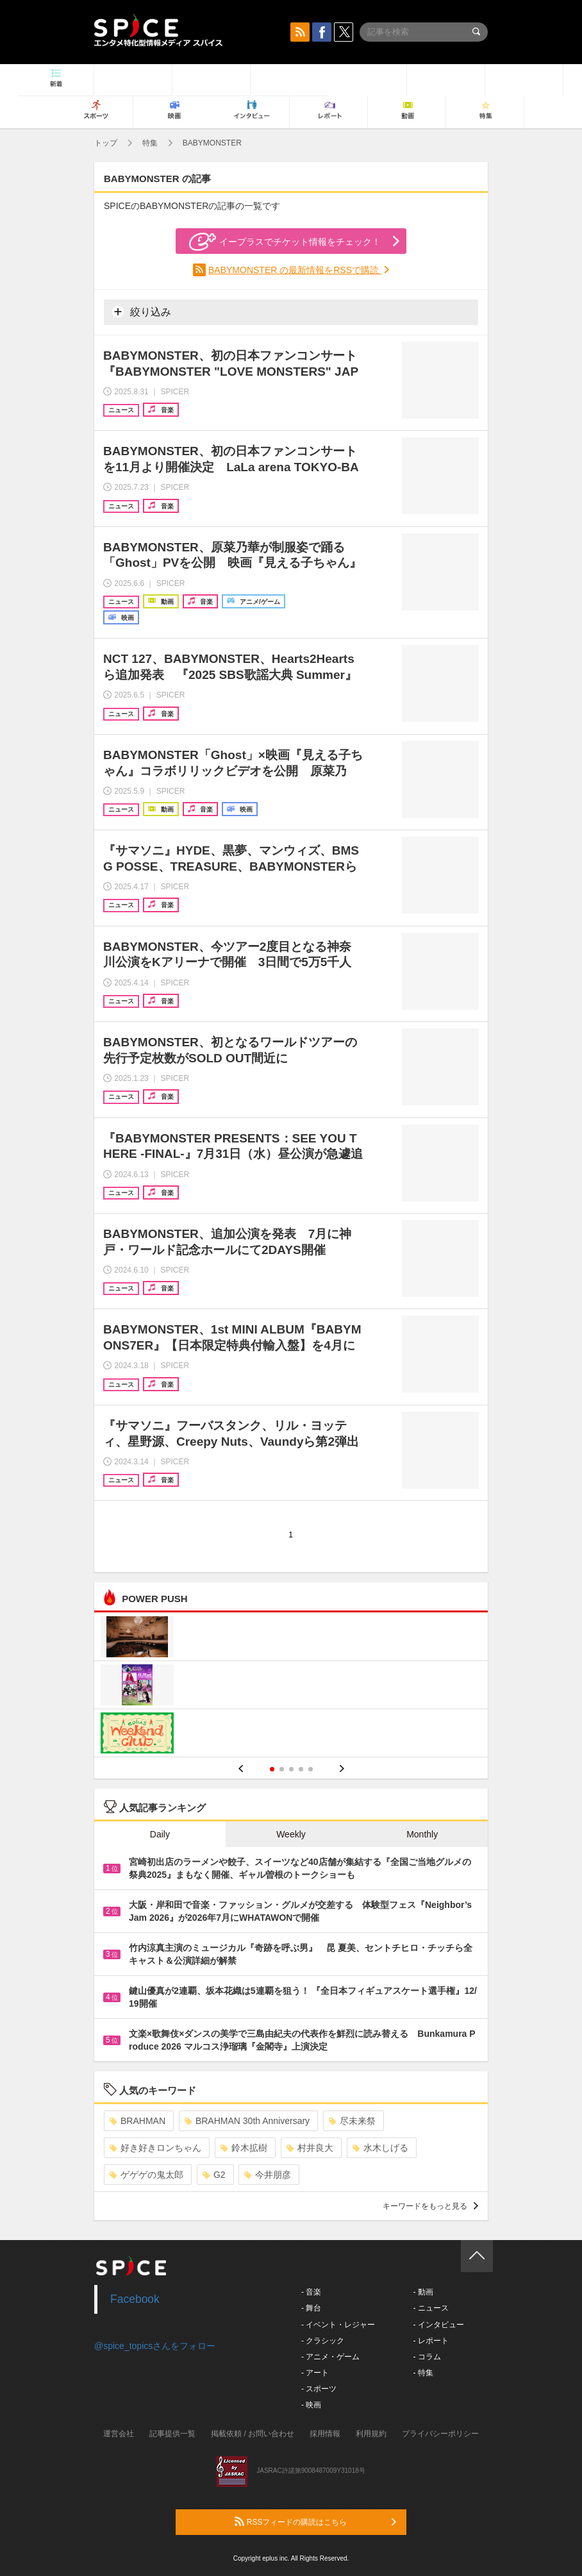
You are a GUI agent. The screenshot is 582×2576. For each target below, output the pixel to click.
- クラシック (322, 2340)
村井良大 (310, 2148)
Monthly (422, 1834)
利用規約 (371, 2433)
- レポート (430, 2340)
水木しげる (380, 2148)
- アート (315, 2372)
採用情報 (325, 2433)
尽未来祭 (352, 2121)
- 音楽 (311, 2291)
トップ (105, 142)
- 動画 (423, 2291)
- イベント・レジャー (338, 2324)
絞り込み (141, 311)
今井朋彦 (267, 2175)
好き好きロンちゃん (155, 2148)
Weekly (291, 1834)
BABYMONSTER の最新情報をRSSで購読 (294, 270)
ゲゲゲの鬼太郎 (146, 2175)
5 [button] (310, 1769)
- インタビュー (438, 2324)
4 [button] (301, 1769)
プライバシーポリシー (440, 2433)
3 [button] (291, 1769)
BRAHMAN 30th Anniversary (247, 2121)
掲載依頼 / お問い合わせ (252, 2433)
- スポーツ (319, 2388)
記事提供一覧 (172, 2433)
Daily (160, 1834)
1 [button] (272, 1769)
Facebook (135, 2299)
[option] (291, 1686)
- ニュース (430, 2308)
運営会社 (118, 2433)
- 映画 (311, 2404)
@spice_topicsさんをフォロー (154, 2346)
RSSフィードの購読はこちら (315, 2521)
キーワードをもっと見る (430, 2206)
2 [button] (281, 1769)
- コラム (426, 2356)
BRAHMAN (137, 2121)
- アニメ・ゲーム (330, 2356)
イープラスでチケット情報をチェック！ (285, 242)
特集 (150, 142)
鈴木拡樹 (243, 2148)
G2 (214, 2175)
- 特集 (423, 2372)
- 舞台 (311, 2308)
